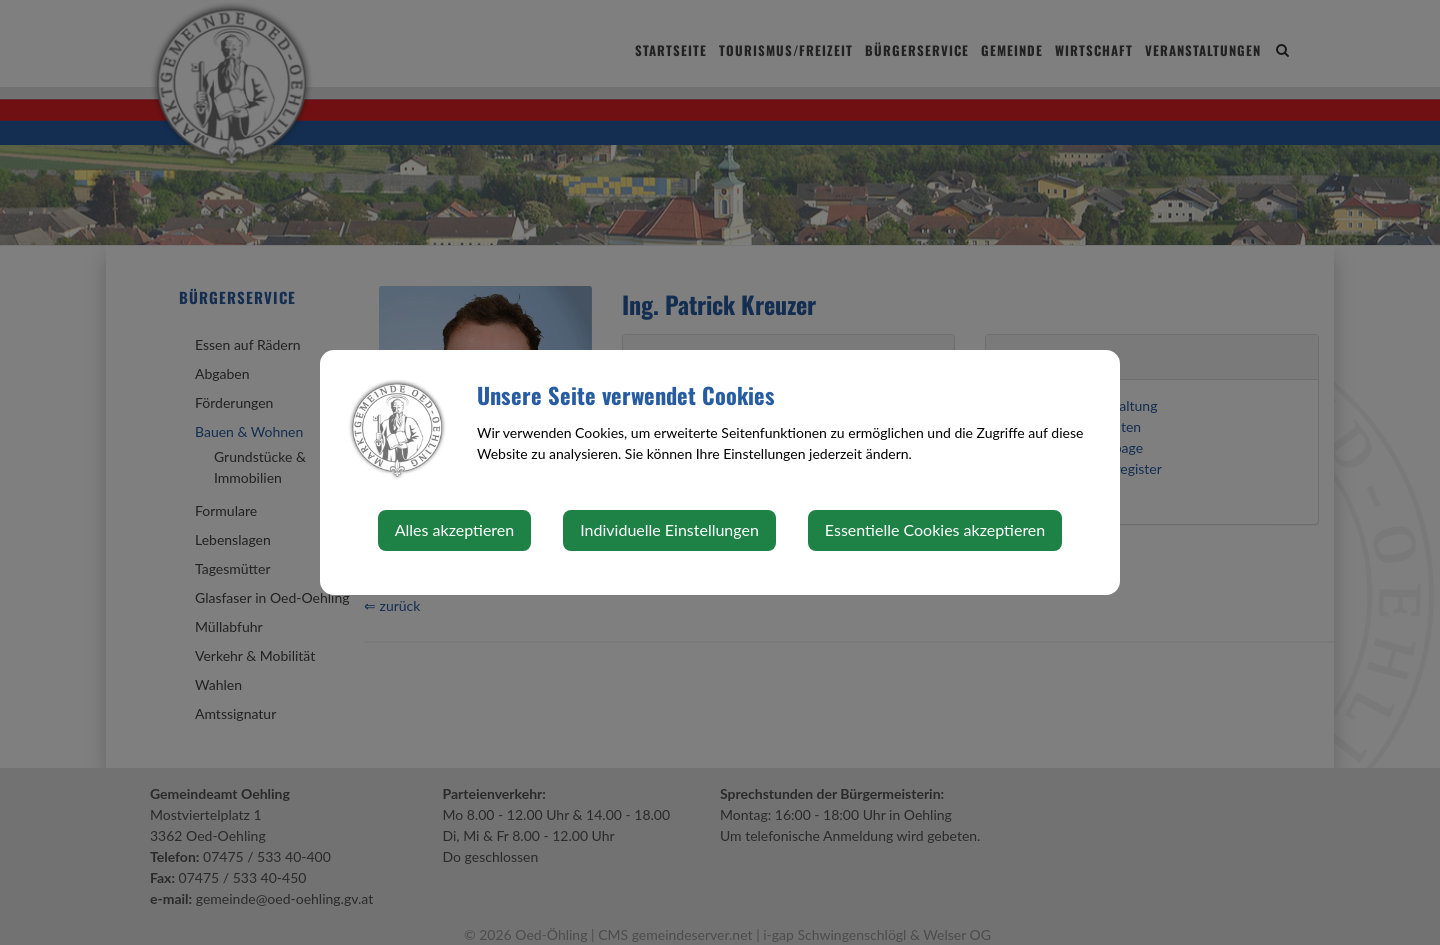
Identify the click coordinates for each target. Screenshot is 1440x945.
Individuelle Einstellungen (669, 529)
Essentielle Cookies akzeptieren (935, 529)
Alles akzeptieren (454, 529)
